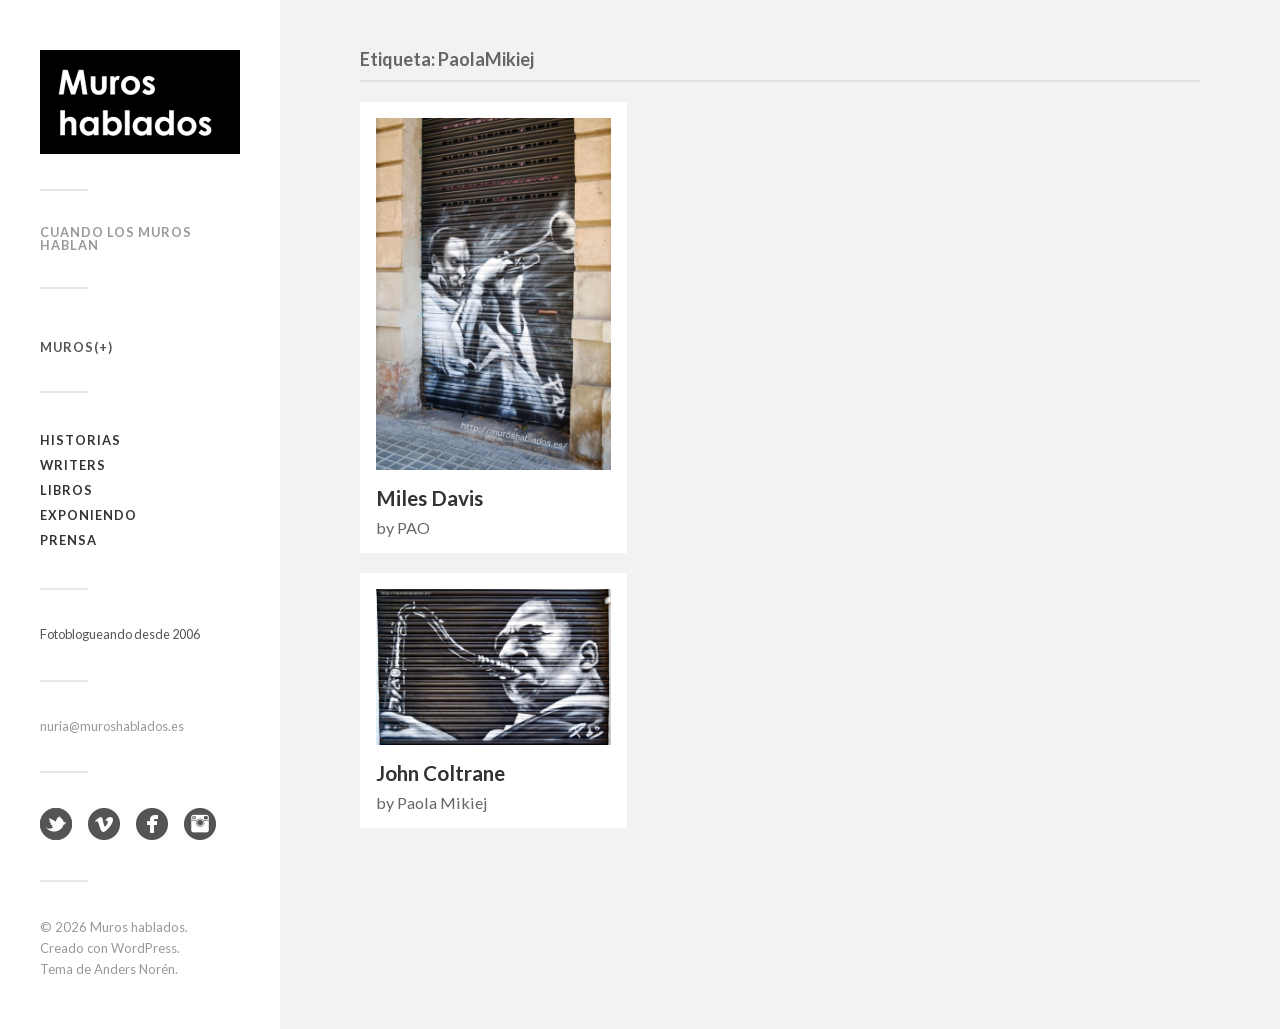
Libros (66, 490)
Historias (80, 440)
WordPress (144, 948)
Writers (73, 465)
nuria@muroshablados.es (112, 726)
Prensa (68, 540)
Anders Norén (134, 969)
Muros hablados (137, 927)
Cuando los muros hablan (116, 238)
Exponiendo (88, 515)
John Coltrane (440, 773)
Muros (67, 347)
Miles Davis (429, 498)
